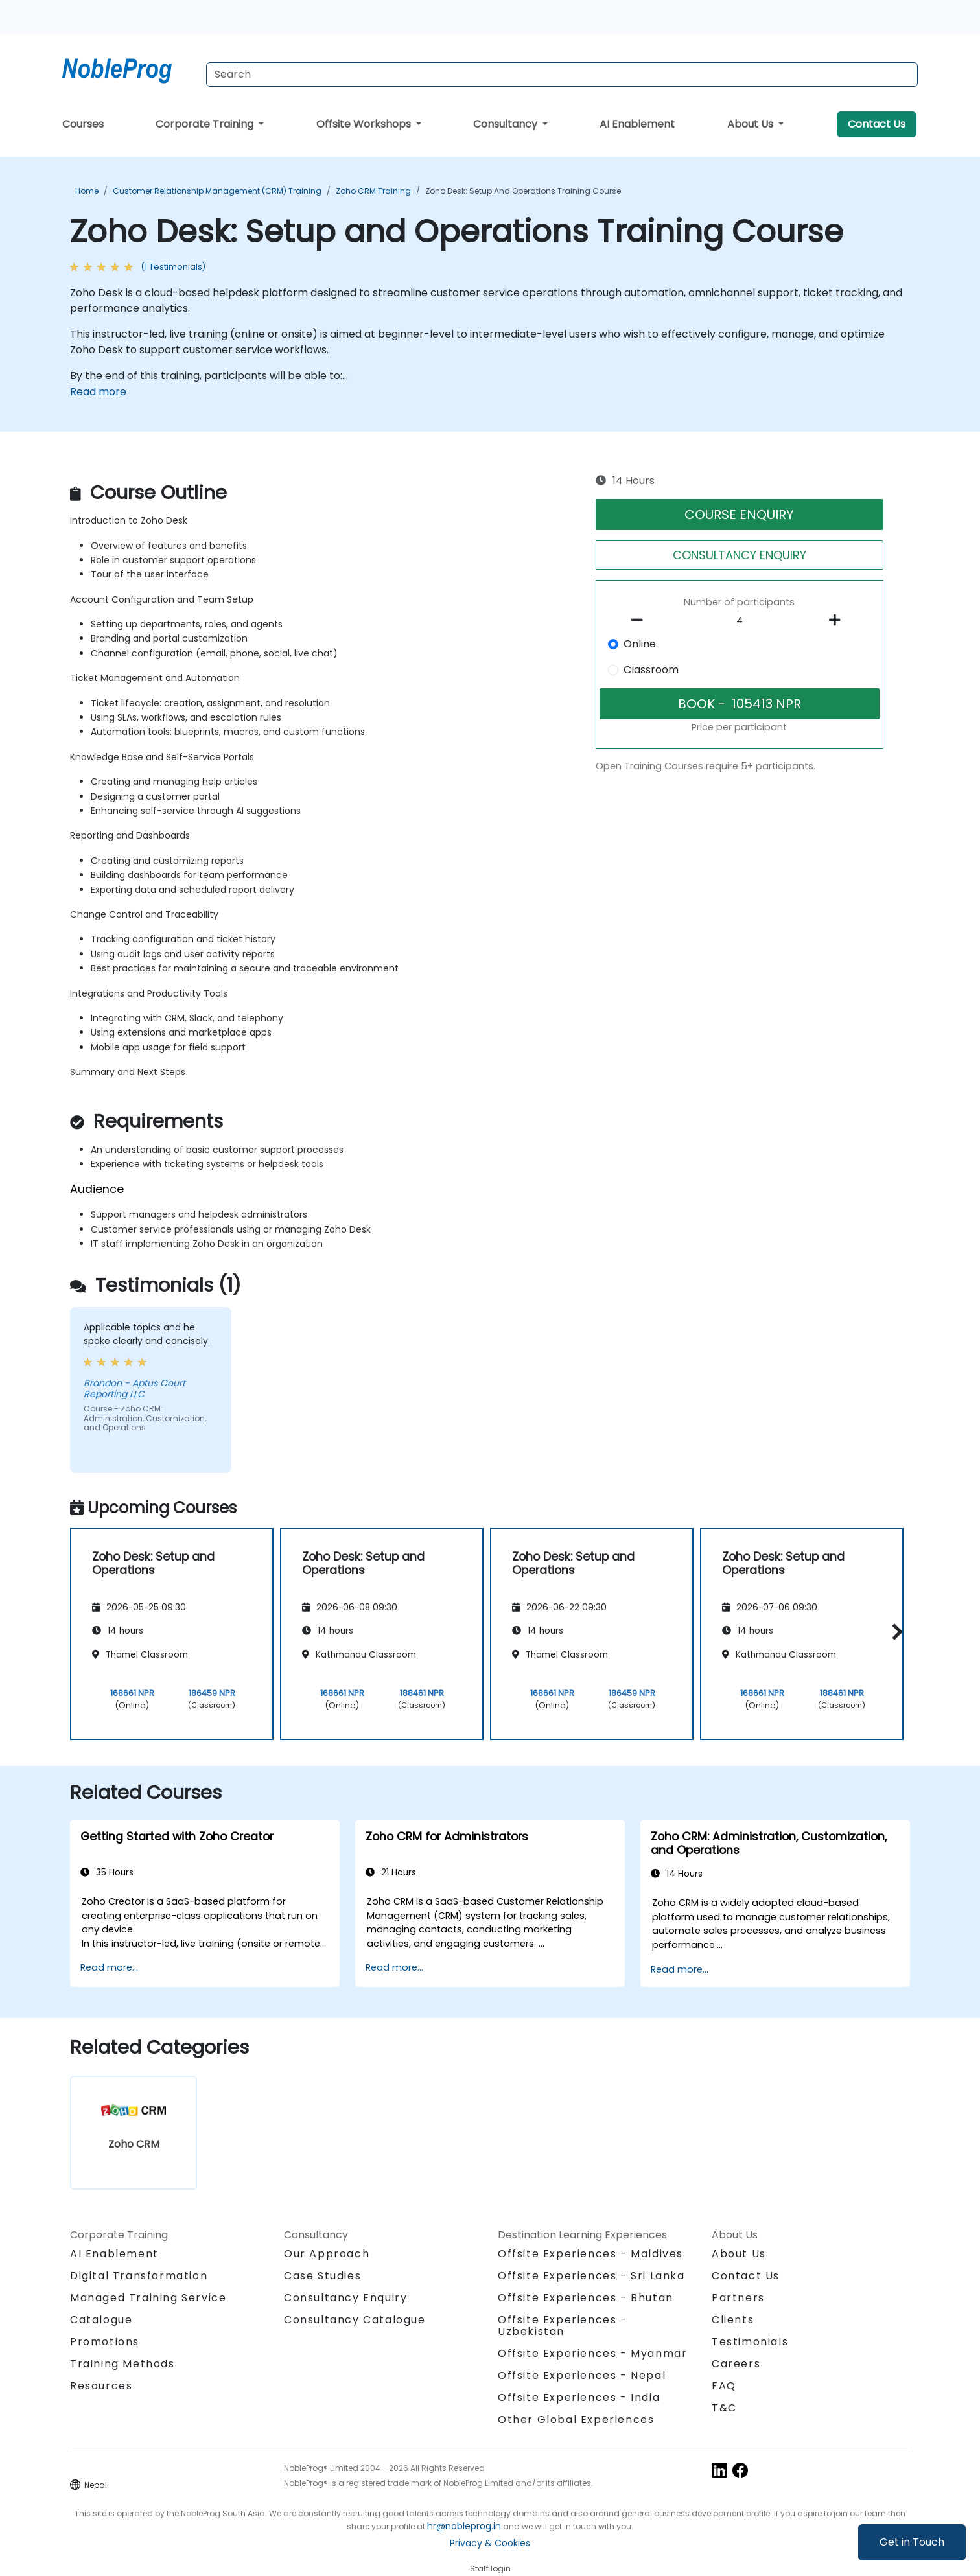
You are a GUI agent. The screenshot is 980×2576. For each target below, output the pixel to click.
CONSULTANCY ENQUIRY (739, 555)
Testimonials (750, 2341)
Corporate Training (206, 124)
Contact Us (876, 124)
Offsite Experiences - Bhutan (585, 2297)
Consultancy (506, 124)
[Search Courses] (562, 74)
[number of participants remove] (641, 620)
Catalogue (101, 2319)
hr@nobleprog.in (464, 2526)
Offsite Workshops (365, 124)
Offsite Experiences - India (579, 2397)
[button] (894, 1632)
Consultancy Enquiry (345, 2298)
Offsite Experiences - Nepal (582, 2375)
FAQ (724, 2385)
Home (87, 190)
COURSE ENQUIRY (739, 514)
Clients (733, 2319)
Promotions (104, 2341)
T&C (724, 2407)
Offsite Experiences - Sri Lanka (591, 2275)
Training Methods (122, 2363)
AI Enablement (637, 124)
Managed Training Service (148, 2297)
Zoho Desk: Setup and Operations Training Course (523, 190)
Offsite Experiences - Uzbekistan (562, 2325)
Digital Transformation (138, 2275)
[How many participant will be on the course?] (739, 621)
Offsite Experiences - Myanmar (592, 2353)
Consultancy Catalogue (355, 2319)
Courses (83, 124)
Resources (101, 2385)
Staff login (490, 2568)
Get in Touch (912, 2542)
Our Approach (326, 2253)
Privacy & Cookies (490, 2542)
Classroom (651, 669)
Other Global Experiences (576, 2419)
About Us (751, 124)
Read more (98, 391)
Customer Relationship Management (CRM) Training (217, 190)
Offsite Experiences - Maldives (590, 2253)
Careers (736, 2363)
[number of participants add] (838, 620)
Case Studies (322, 2275)
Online (640, 643)
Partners (738, 2297)
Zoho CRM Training (373, 190)
